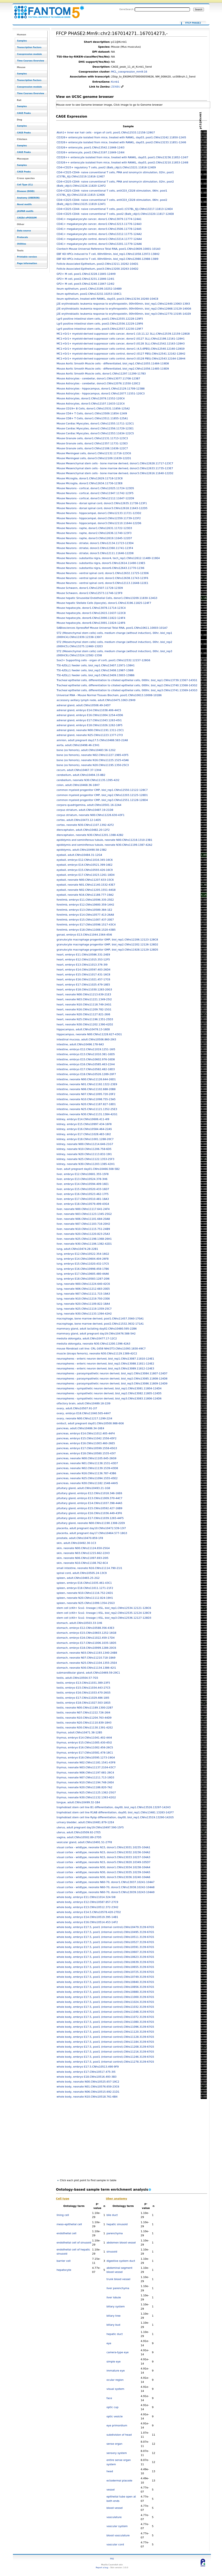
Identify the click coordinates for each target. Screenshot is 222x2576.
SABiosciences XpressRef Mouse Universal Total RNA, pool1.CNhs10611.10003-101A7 (112, 627)
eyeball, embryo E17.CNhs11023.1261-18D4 (86, 874)
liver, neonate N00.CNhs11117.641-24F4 (83, 1209)
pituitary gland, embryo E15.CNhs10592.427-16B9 (89, 1508)
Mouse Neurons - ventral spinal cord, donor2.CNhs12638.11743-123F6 (102, 578)
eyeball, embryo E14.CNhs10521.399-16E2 (85, 864)
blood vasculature (118, 2535)
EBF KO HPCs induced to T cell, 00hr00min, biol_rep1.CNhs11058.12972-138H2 (108, 253)
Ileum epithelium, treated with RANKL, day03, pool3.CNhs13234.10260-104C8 (107, 298)
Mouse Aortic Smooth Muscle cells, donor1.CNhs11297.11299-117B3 (101, 373)
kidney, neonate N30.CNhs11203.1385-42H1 (86, 1164)
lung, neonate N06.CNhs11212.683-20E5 (83, 1288)
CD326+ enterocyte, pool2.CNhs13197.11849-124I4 (91, 152)
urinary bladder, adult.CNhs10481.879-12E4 (85, 1822)
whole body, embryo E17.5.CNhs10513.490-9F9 (88, 2066)
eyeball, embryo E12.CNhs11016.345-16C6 (85, 859)
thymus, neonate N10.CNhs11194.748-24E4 (85, 1782)
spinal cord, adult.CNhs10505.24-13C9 (82, 1572)
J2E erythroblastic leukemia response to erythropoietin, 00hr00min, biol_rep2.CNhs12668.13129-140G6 (124, 308)
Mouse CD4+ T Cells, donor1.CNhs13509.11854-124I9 (92, 413)
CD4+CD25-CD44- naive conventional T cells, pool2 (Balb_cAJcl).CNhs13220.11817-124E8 (115, 213)
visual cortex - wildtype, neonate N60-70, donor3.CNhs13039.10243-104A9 (105, 1892)
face (109, 2398)
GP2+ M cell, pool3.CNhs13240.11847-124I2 (85, 283)
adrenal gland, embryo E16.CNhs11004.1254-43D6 (90, 715)
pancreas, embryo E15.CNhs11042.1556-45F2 (87, 1438)
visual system (115, 2388)
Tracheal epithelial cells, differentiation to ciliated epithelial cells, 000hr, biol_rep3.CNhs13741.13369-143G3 (127, 690)
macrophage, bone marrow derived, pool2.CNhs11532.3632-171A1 (100, 1323)
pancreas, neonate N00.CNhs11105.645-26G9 (86, 1458)
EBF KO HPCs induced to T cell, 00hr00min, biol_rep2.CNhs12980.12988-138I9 (107, 258)
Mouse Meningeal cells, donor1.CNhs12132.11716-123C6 (94, 453)
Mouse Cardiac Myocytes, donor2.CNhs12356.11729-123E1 (95, 428)
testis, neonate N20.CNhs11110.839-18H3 (84, 1722)
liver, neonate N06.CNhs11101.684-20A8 (83, 1218)
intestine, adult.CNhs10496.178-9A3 (80, 1044)
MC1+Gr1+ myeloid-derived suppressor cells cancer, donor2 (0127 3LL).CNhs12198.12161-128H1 (121, 338)
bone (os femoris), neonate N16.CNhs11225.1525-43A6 (93, 760)
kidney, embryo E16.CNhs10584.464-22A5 (84, 1129)
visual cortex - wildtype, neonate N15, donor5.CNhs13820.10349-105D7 (104, 1862)
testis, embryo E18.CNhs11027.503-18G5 (84, 1702)
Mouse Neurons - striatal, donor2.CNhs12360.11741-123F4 (95, 548)
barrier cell (64, 2260)
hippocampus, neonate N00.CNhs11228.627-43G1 (89, 1034)
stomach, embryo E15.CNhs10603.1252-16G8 (86, 1632)
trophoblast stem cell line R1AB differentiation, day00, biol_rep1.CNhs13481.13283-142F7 (115, 1812)
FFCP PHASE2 (193, 23)
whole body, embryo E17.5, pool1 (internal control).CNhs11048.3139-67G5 (105, 2011)
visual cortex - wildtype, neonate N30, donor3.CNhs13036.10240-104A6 (103, 1877)
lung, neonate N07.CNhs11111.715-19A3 (83, 1293)
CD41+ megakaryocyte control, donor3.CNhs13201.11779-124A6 (99, 243)
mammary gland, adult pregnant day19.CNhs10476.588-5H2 (96, 1333)
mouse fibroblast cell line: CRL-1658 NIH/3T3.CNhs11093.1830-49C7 (101, 1348)
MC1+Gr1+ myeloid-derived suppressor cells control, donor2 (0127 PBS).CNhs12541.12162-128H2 (121, 353)
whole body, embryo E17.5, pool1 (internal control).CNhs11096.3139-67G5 (105, 2026)
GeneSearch (126, 9)
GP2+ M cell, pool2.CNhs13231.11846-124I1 (85, 278)
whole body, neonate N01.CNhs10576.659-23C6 (88, 2086)
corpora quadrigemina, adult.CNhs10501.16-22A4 (89, 804)
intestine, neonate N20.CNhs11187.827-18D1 (86, 1104)
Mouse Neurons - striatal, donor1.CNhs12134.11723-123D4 (95, 543)
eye (108, 2343)
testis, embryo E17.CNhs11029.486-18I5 (83, 1697)
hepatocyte (64, 2269)
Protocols (22, 237)
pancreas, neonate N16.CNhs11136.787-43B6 (86, 1473)
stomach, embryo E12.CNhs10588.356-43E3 (85, 1627)
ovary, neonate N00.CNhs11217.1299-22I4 (84, 1418)
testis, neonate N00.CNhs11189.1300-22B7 (85, 1707)
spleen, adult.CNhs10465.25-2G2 (78, 1577)
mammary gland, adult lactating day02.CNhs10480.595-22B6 (97, 1328)
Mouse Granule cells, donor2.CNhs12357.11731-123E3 (92, 443)
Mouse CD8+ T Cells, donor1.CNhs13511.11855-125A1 (92, 418)
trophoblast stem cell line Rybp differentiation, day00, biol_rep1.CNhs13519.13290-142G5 (115, 1817)
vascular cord (115, 2544)
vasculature (114, 2517)
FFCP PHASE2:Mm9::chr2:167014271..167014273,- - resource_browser (47, 9)
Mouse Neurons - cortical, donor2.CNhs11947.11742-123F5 (95, 493)
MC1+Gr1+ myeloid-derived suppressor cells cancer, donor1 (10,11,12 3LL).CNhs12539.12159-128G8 (123, 333)
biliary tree (113, 2315)
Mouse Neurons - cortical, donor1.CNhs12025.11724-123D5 (95, 488)
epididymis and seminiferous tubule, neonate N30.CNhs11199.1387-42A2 (104, 844)
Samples (22, 41)
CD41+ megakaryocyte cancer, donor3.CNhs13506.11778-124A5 (99, 228)
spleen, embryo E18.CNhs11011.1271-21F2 (85, 1587)
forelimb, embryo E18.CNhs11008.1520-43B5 (86, 929)
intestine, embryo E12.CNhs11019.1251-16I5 (86, 1049)
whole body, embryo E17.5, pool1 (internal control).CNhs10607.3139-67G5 (105, 1951)
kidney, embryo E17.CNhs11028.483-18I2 (84, 1134)
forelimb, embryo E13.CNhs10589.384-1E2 (84, 909)
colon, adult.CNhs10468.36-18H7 (78, 785)
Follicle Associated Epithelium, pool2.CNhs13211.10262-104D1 (97, 263)
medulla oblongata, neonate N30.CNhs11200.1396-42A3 (93, 1343)
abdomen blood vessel (121, 2242)
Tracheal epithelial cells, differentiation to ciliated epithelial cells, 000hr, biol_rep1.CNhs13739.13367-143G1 (127, 680)
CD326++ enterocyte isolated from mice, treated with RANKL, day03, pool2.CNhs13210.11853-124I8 (122, 162)
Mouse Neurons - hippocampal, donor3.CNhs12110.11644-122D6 (99, 523)
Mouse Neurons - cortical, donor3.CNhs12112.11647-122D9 (95, 498)
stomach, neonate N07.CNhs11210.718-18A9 (86, 1657)
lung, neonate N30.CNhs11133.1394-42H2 (84, 1313)
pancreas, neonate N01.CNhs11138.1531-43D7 (87, 1463)
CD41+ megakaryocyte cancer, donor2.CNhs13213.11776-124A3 (99, 223)
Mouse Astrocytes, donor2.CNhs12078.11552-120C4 (91, 398)
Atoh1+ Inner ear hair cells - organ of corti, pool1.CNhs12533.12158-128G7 (106, 132)
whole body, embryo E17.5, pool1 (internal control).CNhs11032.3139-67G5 (105, 2006)
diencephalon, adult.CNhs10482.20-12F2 (83, 829)
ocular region (115, 2379)
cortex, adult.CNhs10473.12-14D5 (79, 819)
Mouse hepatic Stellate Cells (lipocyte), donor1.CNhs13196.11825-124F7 (104, 602)
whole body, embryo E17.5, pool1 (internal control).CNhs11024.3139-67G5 (105, 2001)
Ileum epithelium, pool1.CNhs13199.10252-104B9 (89, 288)
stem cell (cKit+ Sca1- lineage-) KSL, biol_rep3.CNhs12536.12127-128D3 (104, 1617)
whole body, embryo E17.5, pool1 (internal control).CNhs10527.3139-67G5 (105, 1942)
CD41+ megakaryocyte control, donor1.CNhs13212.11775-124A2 (99, 234)
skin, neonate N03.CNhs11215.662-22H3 (83, 1553)
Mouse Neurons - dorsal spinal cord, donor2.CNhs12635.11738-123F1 (102, 503)
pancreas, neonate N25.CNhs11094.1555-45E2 (87, 1478)
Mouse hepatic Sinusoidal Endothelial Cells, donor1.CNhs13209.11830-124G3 (107, 598)
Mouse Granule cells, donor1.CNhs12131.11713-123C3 (92, 438)
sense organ (114, 2443)
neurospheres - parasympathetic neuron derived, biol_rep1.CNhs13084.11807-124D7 (112, 1373)
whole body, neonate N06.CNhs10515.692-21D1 (88, 2091)
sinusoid (111, 2251)
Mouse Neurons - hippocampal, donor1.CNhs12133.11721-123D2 (99, 513)
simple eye (113, 2361)
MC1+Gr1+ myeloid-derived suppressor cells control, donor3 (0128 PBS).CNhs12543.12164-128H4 (121, 358)
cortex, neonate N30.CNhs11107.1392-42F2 (85, 824)
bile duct (112, 2215)
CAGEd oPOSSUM (27, 218)
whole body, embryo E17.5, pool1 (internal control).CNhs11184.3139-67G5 (105, 2041)
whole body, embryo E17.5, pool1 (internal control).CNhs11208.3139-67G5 (105, 2046)
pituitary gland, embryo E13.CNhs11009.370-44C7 (89, 1498)
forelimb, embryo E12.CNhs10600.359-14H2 (85, 904)
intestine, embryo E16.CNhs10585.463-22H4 (86, 1064)
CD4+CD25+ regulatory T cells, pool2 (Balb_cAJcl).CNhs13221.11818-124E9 (106, 167)
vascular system (117, 2526)
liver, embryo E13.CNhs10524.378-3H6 (82, 1179)
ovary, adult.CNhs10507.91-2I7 (77, 1408)
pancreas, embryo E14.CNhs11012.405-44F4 (86, 1433)
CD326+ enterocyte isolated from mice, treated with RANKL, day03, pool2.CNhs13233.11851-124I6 (121, 142)
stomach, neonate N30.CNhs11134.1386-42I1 (86, 1667)
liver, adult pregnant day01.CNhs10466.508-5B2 (88, 1168)
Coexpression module (29, 54)
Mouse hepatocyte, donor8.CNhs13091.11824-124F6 (91, 622)
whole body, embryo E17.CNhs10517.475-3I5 (86, 2071)
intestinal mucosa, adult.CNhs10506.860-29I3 (86, 1039)
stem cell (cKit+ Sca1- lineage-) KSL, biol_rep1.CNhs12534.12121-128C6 (104, 1607)
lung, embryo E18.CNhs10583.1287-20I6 (83, 1278)
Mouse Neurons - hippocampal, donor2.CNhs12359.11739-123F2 (99, 518)
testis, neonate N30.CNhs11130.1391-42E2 (85, 1727)
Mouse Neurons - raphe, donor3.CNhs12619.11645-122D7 (94, 538)
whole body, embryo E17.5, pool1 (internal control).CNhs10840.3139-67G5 (105, 1981)
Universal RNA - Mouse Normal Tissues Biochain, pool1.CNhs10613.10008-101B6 (109, 695)
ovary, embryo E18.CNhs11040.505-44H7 (84, 1413)
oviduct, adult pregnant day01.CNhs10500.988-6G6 (90, 1423)
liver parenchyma (117, 2288)
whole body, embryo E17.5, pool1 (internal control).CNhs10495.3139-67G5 (105, 1932)
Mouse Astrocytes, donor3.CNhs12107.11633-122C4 (91, 403)
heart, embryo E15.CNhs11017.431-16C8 (83, 974)
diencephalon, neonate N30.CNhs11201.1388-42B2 (90, 834)
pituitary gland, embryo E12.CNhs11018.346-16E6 (89, 1493)
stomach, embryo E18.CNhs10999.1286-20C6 (86, 1647)
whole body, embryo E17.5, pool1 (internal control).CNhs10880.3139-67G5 (105, 1991)
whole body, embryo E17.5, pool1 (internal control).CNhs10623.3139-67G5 (105, 1956)
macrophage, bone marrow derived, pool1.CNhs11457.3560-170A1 (100, 1318)
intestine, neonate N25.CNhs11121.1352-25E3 (87, 1109)
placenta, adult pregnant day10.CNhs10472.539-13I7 (91, 1528)
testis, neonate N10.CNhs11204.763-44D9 (84, 1717)
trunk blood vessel (118, 2279)
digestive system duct (120, 2260)
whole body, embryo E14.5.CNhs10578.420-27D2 (89, 1912)
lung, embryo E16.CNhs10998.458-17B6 (83, 1268)
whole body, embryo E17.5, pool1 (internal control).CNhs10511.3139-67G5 (105, 1936)
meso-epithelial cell (69, 2224)
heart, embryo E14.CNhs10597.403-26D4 (83, 969)
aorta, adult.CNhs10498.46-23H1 (78, 745)
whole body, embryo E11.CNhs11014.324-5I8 (86, 1897)
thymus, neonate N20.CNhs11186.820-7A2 (84, 1787)
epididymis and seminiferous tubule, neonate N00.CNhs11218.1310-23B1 (104, 839)
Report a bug (102, 2567)
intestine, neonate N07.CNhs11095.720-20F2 (86, 1094)
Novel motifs (24, 204)
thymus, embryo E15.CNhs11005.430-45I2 (84, 1742)
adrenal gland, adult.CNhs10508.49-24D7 (84, 705)
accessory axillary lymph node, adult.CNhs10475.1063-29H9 (96, 700)
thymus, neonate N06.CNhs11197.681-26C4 (85, 1772)
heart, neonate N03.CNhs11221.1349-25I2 (84, 999)
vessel (110, 2489)
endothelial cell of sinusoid (74, 2242)
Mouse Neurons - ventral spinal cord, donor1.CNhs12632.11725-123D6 (103, 573)
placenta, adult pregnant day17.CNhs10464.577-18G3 (92, 1533)
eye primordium (116, 2425)
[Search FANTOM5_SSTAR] (162, 9)
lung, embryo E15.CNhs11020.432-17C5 (83, 1263)
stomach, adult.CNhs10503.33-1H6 (79, 1622)
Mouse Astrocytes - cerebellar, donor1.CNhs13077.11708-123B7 (98, 378)
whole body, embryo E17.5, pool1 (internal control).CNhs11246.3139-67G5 (105, 2056)
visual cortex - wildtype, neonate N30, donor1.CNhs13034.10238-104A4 (103, 1867)
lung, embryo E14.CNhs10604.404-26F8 (83, 1258)
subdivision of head (119, 2434)
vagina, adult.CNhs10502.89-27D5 (79, 1837)
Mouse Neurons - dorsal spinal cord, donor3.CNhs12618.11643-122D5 (102, 508)
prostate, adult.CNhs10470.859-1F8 (80, 1538)
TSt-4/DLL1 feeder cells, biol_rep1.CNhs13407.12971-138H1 (96, 665)
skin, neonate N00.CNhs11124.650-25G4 (83, 1548)
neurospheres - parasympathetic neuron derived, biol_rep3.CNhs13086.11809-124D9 (112, 1383)
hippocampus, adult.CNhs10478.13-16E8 (83, 1029)
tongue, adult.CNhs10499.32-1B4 (78, 1802)
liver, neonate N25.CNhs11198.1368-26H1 (84, 1238)
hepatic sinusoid (117, 2224)
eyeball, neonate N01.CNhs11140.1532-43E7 (86, 884)
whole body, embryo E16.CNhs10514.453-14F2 (87, 1922)
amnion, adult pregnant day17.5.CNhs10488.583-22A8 (92, 740)
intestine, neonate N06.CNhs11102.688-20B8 (86, 1089)
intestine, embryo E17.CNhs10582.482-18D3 (86, 1069)
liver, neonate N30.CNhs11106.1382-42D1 (84, 1243)
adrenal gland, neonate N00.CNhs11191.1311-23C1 (90, 730)
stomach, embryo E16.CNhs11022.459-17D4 (86, 1637)
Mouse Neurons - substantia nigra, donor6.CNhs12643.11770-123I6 (100, 567)
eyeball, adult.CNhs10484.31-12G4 (79, 854)
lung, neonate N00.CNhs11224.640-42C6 (83, 1283)
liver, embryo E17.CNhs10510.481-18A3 (83, 1198)
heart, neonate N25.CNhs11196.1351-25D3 (85, 1019)
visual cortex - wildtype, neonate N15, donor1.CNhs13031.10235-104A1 (103, 1847)
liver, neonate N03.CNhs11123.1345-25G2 (84, 1213)
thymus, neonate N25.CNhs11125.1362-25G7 (86, 1792)
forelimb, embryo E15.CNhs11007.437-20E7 (85, 919)
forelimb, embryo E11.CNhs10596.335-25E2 (85, 899)
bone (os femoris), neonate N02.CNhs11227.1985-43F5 (93, 755)
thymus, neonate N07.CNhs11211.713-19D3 (85, 1777)
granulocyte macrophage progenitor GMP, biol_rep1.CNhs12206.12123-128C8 (107, 939)
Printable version (27, 257)
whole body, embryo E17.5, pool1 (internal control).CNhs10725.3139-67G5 (105, 1971)
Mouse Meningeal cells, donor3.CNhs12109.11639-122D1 (94, 458)
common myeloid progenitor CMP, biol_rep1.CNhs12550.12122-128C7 (102, 789)
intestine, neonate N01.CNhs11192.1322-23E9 (87, 1084)
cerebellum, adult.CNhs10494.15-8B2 (81, 774)
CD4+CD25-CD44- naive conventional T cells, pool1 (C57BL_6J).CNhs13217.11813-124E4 (115, 208)
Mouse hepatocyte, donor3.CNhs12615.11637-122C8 (91, 613)
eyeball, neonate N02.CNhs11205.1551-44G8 (86, 889)
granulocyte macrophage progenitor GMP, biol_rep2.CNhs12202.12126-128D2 (107, 944)
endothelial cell (66, 2233)
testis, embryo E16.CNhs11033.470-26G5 (84, 1692)
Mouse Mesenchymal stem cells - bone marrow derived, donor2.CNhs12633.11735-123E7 (115, 468)
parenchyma (114, 2233)
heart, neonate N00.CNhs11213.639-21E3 (84, 994)
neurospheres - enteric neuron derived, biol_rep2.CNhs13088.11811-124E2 (105, 1363)
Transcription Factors (29, 47)
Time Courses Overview (30, 61)
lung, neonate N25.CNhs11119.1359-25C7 (84, 1308)
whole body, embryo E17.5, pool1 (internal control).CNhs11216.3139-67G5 (105, 2051)
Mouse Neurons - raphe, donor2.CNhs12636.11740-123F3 (94, 533)
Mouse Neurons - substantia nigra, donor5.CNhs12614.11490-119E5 (101, 563)
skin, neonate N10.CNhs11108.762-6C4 (82, 1562)
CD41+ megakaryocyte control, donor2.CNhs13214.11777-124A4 (99, 238)
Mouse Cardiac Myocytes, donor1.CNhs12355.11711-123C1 (95, 423)
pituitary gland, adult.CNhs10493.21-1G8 (83, 1488)
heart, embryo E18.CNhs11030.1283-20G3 (84, 989)
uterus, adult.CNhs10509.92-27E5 (79, 1832)
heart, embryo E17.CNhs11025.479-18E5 (83, 984)
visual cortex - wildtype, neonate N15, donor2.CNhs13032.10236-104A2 (103, 1852)
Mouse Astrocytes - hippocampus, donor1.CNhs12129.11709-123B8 (101, 388)
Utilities (21, 244)
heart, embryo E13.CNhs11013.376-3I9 (82, 964)
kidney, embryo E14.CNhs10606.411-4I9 (83, 1119)
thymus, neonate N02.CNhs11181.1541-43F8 (86, 1762)
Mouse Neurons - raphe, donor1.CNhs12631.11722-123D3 (94, 528)
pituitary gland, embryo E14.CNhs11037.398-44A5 (89, 1503)
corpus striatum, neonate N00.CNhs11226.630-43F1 (91, 815)
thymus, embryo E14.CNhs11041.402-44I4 (84, 1737)
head (109, 2471)
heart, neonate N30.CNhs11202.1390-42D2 (85, 1024)
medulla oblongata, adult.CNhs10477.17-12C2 (87, 1338)
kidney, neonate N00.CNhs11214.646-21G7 (85, 1144)
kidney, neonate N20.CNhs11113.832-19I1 (84, 1154)
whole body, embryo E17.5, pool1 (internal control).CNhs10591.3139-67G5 (105, 1947)
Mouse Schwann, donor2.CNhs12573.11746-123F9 (89, 593)
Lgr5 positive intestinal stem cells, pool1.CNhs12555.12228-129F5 (100, 318)
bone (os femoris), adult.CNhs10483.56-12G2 (86, 750)
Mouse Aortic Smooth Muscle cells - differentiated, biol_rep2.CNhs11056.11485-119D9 (113, 368)
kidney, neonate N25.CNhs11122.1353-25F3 (85, 1159)
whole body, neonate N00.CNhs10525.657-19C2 (88, 2081)
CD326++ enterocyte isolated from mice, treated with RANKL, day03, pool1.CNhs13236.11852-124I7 (122, 157)
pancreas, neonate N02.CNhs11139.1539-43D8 (87, 1468)
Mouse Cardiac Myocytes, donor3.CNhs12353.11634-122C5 (95, 433)
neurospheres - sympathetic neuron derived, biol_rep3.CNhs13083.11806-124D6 (109, 1398)
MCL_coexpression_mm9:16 (129, 71)
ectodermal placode (119, 2480)
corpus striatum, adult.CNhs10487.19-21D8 (85, 809)
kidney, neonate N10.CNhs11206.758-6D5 (84, 1149)
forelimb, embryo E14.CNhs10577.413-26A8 (85, 914)
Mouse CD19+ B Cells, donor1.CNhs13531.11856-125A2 (93, 408)
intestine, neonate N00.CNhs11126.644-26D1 (86, 1079)
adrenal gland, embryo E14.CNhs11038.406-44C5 (89, 710)
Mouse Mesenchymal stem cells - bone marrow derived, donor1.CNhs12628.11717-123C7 (115, 463)
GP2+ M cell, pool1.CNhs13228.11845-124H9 (86, 273)
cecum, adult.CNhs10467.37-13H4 (79, 770)
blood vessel (114, 2507)
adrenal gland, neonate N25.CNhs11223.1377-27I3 (90, 735)
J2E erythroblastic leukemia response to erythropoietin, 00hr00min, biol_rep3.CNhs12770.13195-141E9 (124, 313)
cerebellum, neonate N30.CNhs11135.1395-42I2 (88, 780)
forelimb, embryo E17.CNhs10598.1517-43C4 (86, 924)
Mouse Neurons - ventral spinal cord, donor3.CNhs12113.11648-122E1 (102, 583)
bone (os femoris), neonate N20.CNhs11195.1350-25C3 (93, 765)
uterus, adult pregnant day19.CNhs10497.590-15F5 (90, 1827)
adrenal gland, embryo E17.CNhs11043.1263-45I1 (89, 720)
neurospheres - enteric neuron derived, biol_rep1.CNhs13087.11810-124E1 (105, 1358)
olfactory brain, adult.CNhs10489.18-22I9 (84, 1403)
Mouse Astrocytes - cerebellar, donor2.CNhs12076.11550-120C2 (98, 383)
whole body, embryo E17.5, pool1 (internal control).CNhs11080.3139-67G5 (105, 2021)
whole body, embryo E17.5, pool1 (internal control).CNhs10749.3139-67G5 (105, 1976)
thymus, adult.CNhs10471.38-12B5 (79, 1732)
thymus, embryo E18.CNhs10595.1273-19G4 (86, 1757)
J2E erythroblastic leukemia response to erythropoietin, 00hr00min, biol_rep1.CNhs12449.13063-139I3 (123, 303)
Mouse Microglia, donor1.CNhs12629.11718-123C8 (90, 478)
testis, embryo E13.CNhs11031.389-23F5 (83, 1682)
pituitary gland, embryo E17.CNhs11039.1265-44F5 (90, 1518)
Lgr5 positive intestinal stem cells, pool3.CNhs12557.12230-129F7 (100, 328)
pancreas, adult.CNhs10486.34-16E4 (80, 1428)
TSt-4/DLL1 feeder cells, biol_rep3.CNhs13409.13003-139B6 (96, 675)
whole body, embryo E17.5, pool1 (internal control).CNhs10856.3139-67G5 (105, 1986)
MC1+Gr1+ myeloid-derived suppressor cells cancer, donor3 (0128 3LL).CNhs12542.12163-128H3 (121, 343)
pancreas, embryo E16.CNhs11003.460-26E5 (86, 1443)
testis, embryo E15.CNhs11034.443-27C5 (83, 1687)
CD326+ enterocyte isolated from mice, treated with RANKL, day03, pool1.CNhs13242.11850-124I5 (121, 137)
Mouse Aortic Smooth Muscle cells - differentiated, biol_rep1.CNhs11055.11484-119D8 (113, 363)
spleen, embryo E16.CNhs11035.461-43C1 (84, 1582)
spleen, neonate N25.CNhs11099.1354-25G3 (86, 1603)
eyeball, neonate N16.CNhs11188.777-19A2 (85, 894)
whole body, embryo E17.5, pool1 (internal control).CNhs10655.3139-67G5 (105, 1966)
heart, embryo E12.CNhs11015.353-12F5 (83, 959)
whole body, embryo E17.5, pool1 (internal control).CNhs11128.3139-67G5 (105, 2036)
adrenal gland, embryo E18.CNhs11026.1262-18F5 (89, 725)
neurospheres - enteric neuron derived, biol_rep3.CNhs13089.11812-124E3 (105, 1368)
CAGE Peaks (24, 113)
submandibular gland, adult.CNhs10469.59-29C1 (88, 1672)
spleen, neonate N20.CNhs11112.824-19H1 (85, 1597)
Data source (24, 231)
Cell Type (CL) (25, 185)
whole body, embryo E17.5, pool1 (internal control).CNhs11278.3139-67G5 (105, 2061)
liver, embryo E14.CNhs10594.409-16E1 (83, 1183)
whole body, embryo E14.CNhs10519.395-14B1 (87, 1917)
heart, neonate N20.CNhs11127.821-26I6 (83, 1014)
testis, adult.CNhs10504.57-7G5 (77, 1677)
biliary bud (113, 2324)
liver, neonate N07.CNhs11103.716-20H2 (83, 1223)
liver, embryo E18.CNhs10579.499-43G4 (83, 1203)
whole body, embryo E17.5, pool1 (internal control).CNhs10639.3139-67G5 (105, 1962)
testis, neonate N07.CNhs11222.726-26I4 (83, 1712)
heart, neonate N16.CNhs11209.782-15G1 (84, 1009)
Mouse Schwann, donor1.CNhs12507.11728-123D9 (90, 587)
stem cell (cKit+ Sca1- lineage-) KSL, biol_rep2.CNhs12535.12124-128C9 (104, 1612)
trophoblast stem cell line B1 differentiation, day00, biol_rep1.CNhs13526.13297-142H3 (114, 1807)
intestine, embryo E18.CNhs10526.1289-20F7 (86, 1074)
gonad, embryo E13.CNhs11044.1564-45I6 (84, 934)
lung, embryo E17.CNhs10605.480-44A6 (83, 1273)
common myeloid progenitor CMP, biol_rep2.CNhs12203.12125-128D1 (102, 795)
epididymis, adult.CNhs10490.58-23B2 (82, 849)
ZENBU (115, 86)
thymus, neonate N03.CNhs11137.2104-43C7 (86, 1767)
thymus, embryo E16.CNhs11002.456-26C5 (85, 1747)
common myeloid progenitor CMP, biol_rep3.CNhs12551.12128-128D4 (102, 800)
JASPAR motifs (25, 211)
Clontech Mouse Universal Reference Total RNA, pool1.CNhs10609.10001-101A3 (108, 248)
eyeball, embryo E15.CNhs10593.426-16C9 (85, 869)
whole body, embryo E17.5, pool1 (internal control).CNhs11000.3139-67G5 (105, 1996)
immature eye (115, 2370)
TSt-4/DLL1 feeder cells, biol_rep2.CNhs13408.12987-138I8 (95, 670)
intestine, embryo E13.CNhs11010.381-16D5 (86, 1054)
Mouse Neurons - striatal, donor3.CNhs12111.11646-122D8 (95, 553)
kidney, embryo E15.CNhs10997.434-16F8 (84, 1124)
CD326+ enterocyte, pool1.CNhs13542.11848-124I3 (91, 147)
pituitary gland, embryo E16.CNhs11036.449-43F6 (89, 1513)
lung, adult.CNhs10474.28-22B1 (77, 1248)
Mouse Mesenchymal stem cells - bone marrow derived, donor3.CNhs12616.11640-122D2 (115, 473)
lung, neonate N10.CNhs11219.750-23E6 (83, 1298)
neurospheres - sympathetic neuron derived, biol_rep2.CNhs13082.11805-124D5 (109, 1393)
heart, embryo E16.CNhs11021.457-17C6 (83, 979)
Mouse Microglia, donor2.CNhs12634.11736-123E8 (89, 483)
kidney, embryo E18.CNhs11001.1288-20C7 (85, 1139)
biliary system (115, 2306)
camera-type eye (117, 2352)
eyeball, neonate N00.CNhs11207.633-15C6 (85, 879)
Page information (27, 263)
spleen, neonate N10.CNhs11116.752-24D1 (85, 1592)
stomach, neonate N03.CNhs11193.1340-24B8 (87, 1652)
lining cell (63, 2215)
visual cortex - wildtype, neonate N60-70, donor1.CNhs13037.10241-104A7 (105, 1882)
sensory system (116, 2453)
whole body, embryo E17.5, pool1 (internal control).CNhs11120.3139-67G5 (105, 2031)
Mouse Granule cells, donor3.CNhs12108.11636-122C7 (92, 448)
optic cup (112, 2407)
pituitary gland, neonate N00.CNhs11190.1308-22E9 (91, 1523)
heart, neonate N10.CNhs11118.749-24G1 (84, 1004)
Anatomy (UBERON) (28, 198)
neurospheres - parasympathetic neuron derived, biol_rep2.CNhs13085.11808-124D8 (112, 1378)
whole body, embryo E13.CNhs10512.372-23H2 (87, 1907)
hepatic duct (114, 2334)
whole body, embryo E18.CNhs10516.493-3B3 (87, 2076)
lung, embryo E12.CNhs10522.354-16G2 (83, 1253)
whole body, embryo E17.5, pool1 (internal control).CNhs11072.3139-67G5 (105, 2016)
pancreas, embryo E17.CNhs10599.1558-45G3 (87, 1448)
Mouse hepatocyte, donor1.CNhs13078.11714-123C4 (91, 607)
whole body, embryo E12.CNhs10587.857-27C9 (87, 1902)
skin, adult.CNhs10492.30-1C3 (76, 1542)
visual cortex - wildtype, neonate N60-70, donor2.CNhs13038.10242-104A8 (105, 1887)
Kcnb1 (115, 81)
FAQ (112, 2559)
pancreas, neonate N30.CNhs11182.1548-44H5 (87, 1483)
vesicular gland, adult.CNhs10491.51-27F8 (84, 1842)
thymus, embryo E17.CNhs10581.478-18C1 (85, 1752)
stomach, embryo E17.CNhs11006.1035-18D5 (86, 1642)
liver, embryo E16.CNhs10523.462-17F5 (83, 1194)
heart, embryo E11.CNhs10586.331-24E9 (83, 954)
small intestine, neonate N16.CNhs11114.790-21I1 (89, 1568)
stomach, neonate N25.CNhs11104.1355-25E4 (87, 1662)
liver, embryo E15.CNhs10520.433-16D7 (83, 1189)
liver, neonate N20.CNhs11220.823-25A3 (83, 1233)
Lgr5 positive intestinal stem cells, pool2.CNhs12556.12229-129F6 (100, 323)
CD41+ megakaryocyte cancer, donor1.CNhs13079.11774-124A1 (99, 219)
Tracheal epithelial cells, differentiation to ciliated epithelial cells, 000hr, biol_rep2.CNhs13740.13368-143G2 (127, 685)
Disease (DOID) (25, 191)
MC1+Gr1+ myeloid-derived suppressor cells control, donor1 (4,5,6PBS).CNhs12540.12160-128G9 (121, 348)
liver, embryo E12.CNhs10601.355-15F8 (83, 1174)
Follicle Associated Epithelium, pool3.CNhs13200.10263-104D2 (97, 268)
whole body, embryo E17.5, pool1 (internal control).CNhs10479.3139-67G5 (105, 1927)
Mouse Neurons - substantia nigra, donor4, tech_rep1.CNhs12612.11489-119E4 (108, 558)
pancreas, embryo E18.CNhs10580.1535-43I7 (86, 1453)
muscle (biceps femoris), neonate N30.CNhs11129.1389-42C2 (97, 1353)
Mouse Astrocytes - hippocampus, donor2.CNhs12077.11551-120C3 (101, 393)
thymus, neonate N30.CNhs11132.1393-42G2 (86, 1797)
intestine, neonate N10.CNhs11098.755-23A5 (86, 1099)
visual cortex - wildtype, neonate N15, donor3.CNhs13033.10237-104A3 (103, 1857)
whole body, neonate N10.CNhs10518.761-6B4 (87, 2096)
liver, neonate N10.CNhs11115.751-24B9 (83, 1228)
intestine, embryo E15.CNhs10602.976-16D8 (86, 1059)
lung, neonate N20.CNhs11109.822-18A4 (83, 1303)
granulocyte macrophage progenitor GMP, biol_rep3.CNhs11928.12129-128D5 (107, 949)
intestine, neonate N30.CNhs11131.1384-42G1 (87, 1114)
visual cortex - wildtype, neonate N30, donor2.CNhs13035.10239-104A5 (103, 1872)
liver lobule (113, 2297)
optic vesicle (114, 2416)
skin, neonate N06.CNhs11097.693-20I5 (83, 1557)
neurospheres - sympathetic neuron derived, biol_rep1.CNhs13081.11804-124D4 (109, 1388)
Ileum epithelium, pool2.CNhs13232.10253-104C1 (89, 293)
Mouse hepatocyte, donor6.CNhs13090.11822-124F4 (91, 617)
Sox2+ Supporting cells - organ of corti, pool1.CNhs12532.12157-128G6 (103, 660)
